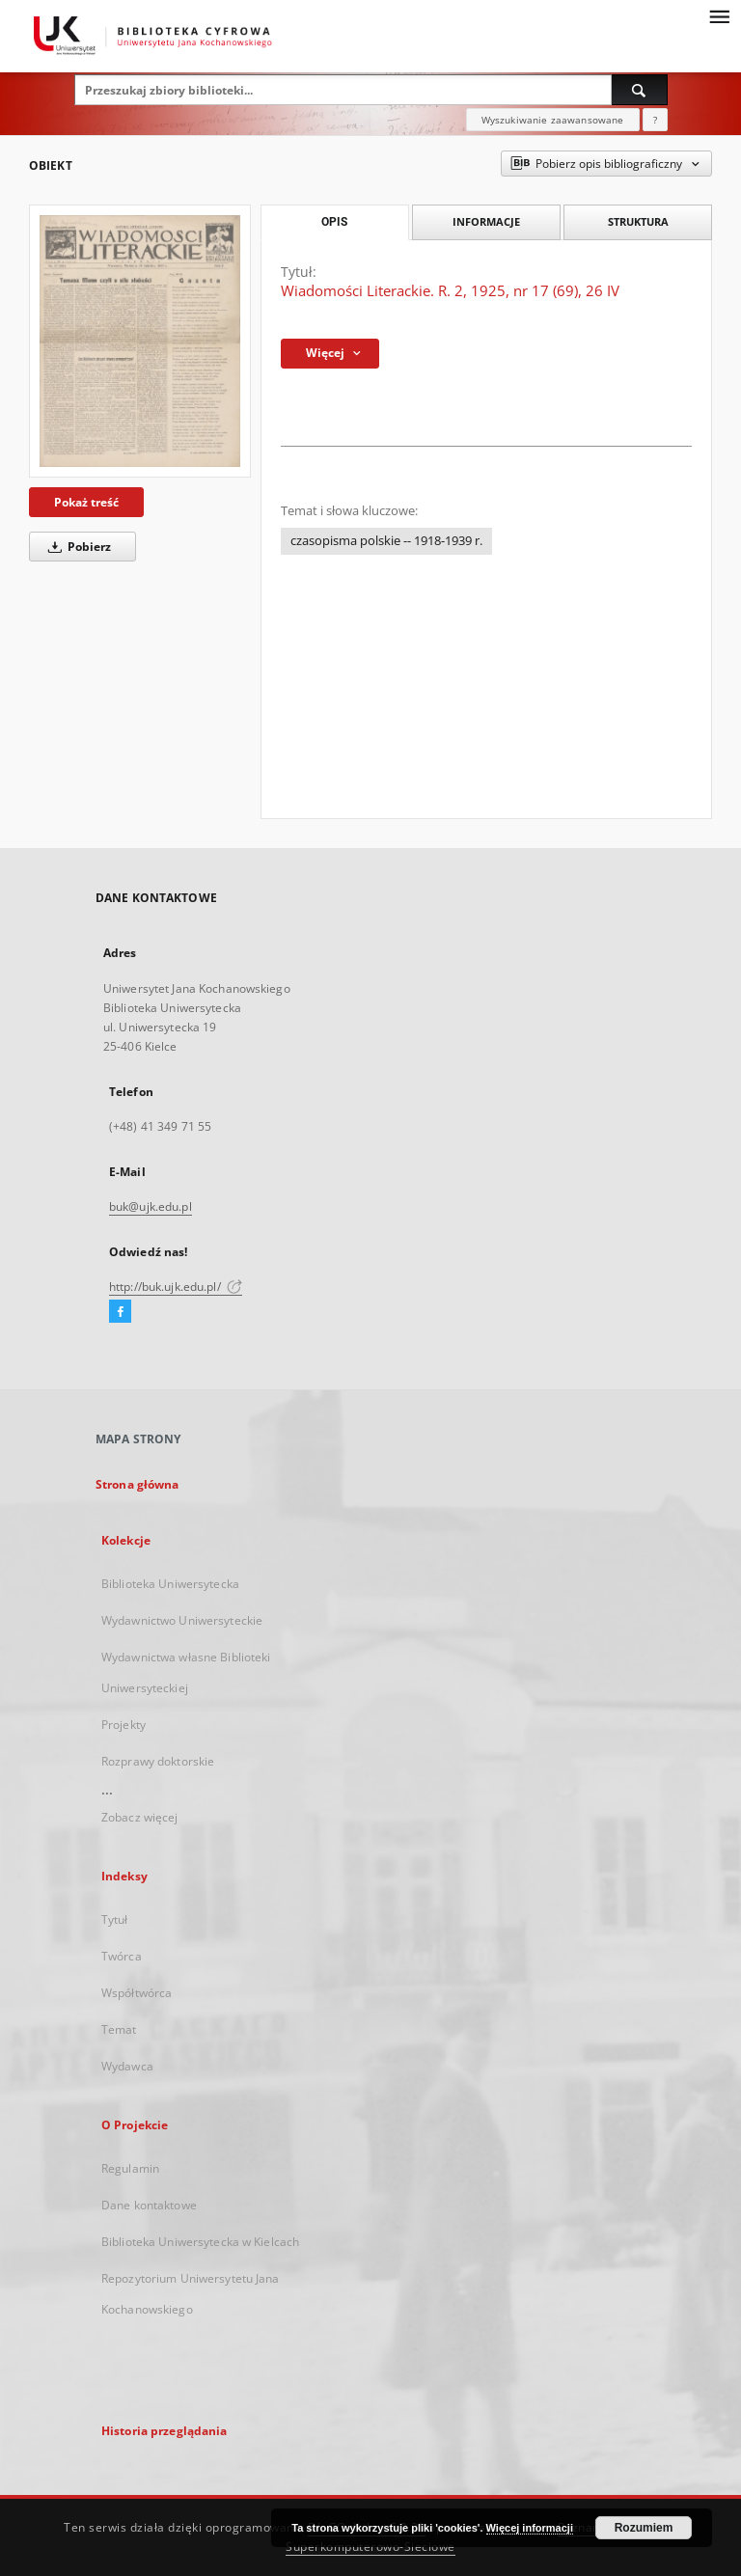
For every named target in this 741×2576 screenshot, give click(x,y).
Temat (119, 2029)
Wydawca (127, 2066)
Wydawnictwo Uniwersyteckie (181, 1620)
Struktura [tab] (638, 221)
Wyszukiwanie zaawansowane (552, 119)
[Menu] (718, 15)
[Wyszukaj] (640, 89)
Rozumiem (644, 2528)
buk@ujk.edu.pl (150, 1206)
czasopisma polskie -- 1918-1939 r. (386, 541)
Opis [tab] (334, 222)
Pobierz (76, 546)
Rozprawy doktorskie (157, 1761)
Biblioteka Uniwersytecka (170, 1584)
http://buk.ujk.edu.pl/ (175, 1286)
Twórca (121, 1956)
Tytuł (114, 1919)
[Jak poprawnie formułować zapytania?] (655, 119)
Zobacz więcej (139, 1817)
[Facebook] (120, 1312)
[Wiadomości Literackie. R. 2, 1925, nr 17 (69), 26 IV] (140, 341)
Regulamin (130, 2168)
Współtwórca (136, 1993)
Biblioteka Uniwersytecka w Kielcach (200, 2241)
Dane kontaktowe (149, 2205)
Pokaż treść (86, 502)
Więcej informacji (529, 2528)
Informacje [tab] (486, 221)
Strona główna (137, 1484)
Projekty (123, 1724)
